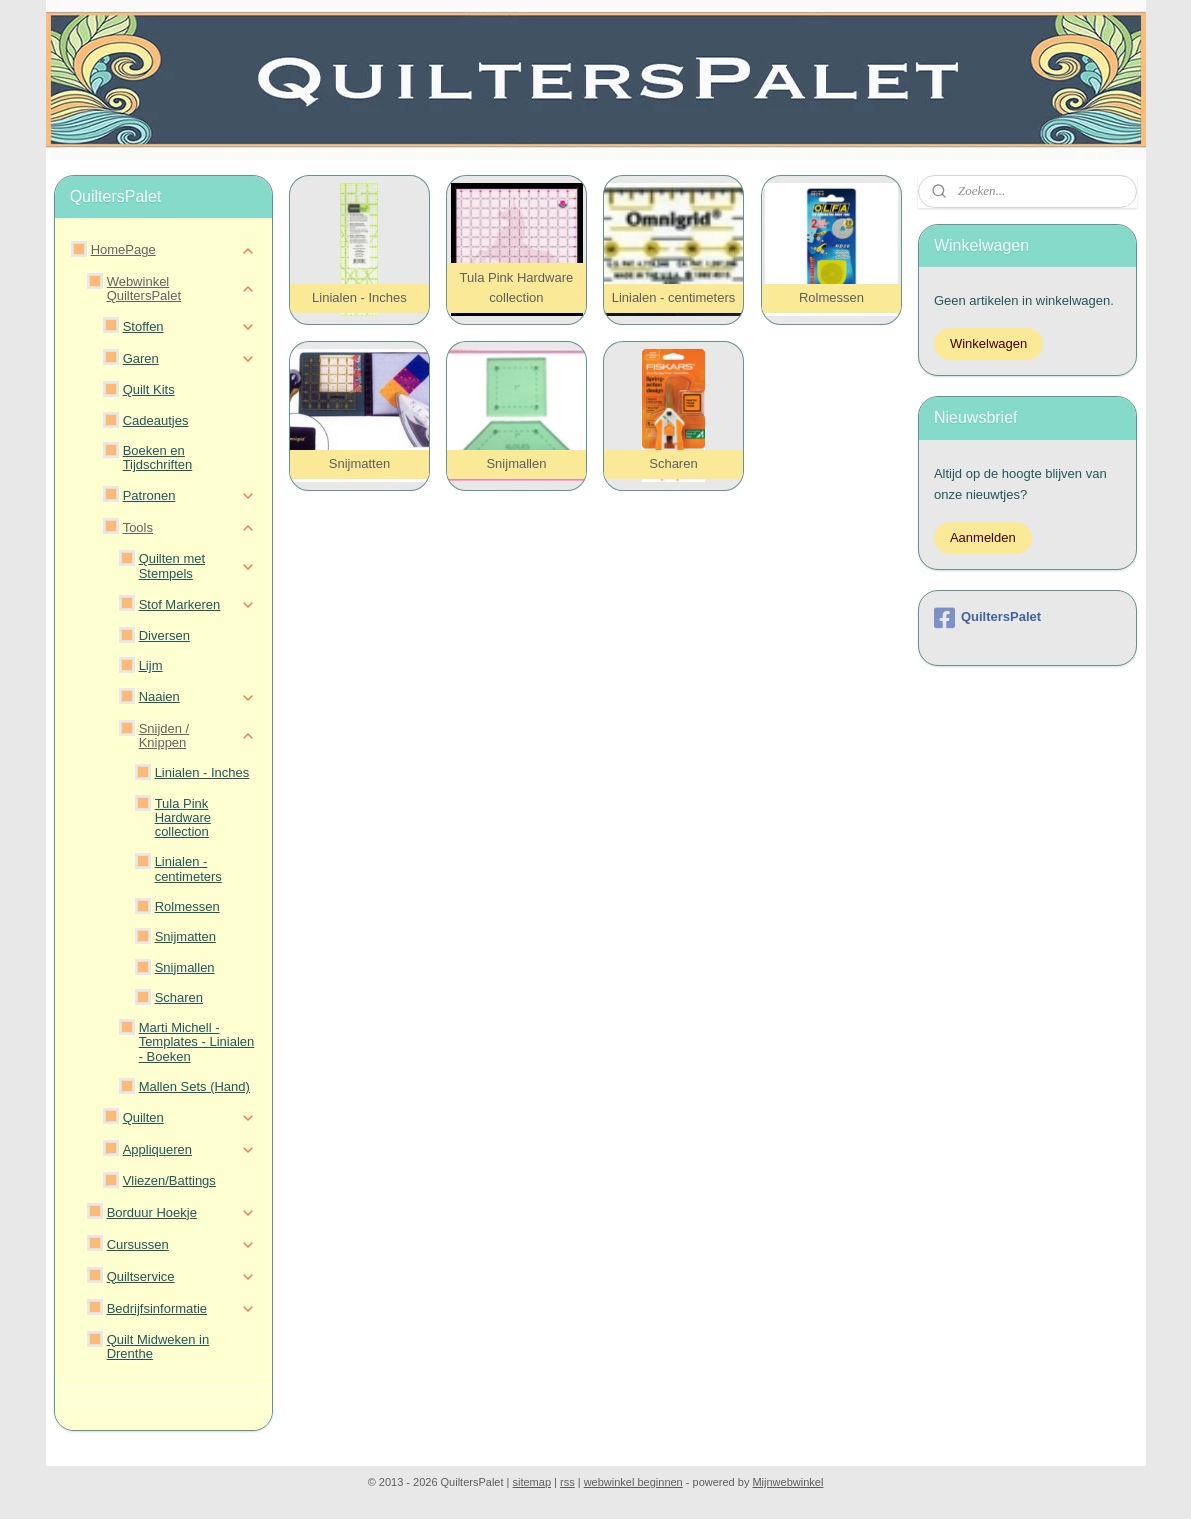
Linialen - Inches (202, 772)
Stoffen (189, 327)
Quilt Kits (149, 389)
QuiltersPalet (987, 618)
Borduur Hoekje (181, 1213)
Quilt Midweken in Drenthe (158, 1346)
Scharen (179, 997)
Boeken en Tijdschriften (158, 457)
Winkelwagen (988, 343)
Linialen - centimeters (188, 868)
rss (567, 1482)
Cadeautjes (156, 420)
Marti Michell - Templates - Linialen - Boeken (197, 1042)
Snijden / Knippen (197, 735)
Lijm (151, 665)
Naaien (197, 697)
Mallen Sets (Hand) (194, 1086)
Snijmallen (185, 967)
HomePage (173, 250)
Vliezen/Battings (169, 1180)
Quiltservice (181, 1277)
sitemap (532, 1482)
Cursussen (181, 1245)
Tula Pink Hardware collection (183, 818)
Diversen (164, 635)
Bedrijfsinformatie (181, 1309)
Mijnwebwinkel (787, 1482)
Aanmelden (983, 537)
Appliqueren (189, 1150)
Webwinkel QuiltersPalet (181, 288)
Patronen (189, 496)
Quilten (189, 1118)
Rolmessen (187, 906)
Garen (189, 359)
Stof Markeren (197, 605)
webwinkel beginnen (633, 1482)
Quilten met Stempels (197, 565)
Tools (189, 528)
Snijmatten (185, 936)
